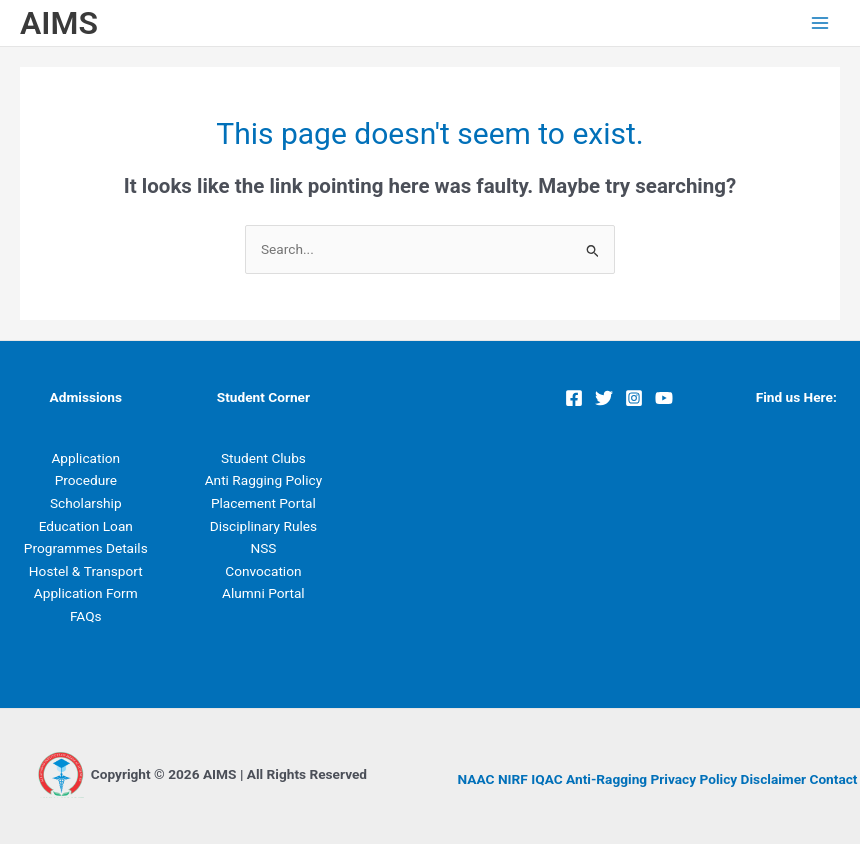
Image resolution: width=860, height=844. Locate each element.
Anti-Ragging (606, 779)
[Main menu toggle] (820, 23)
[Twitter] (604, 398)
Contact (833, 779)
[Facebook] (574, 398)
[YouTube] (664, 398)
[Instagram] (634, 398)
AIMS (59, 23)
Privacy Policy (694, 779)
